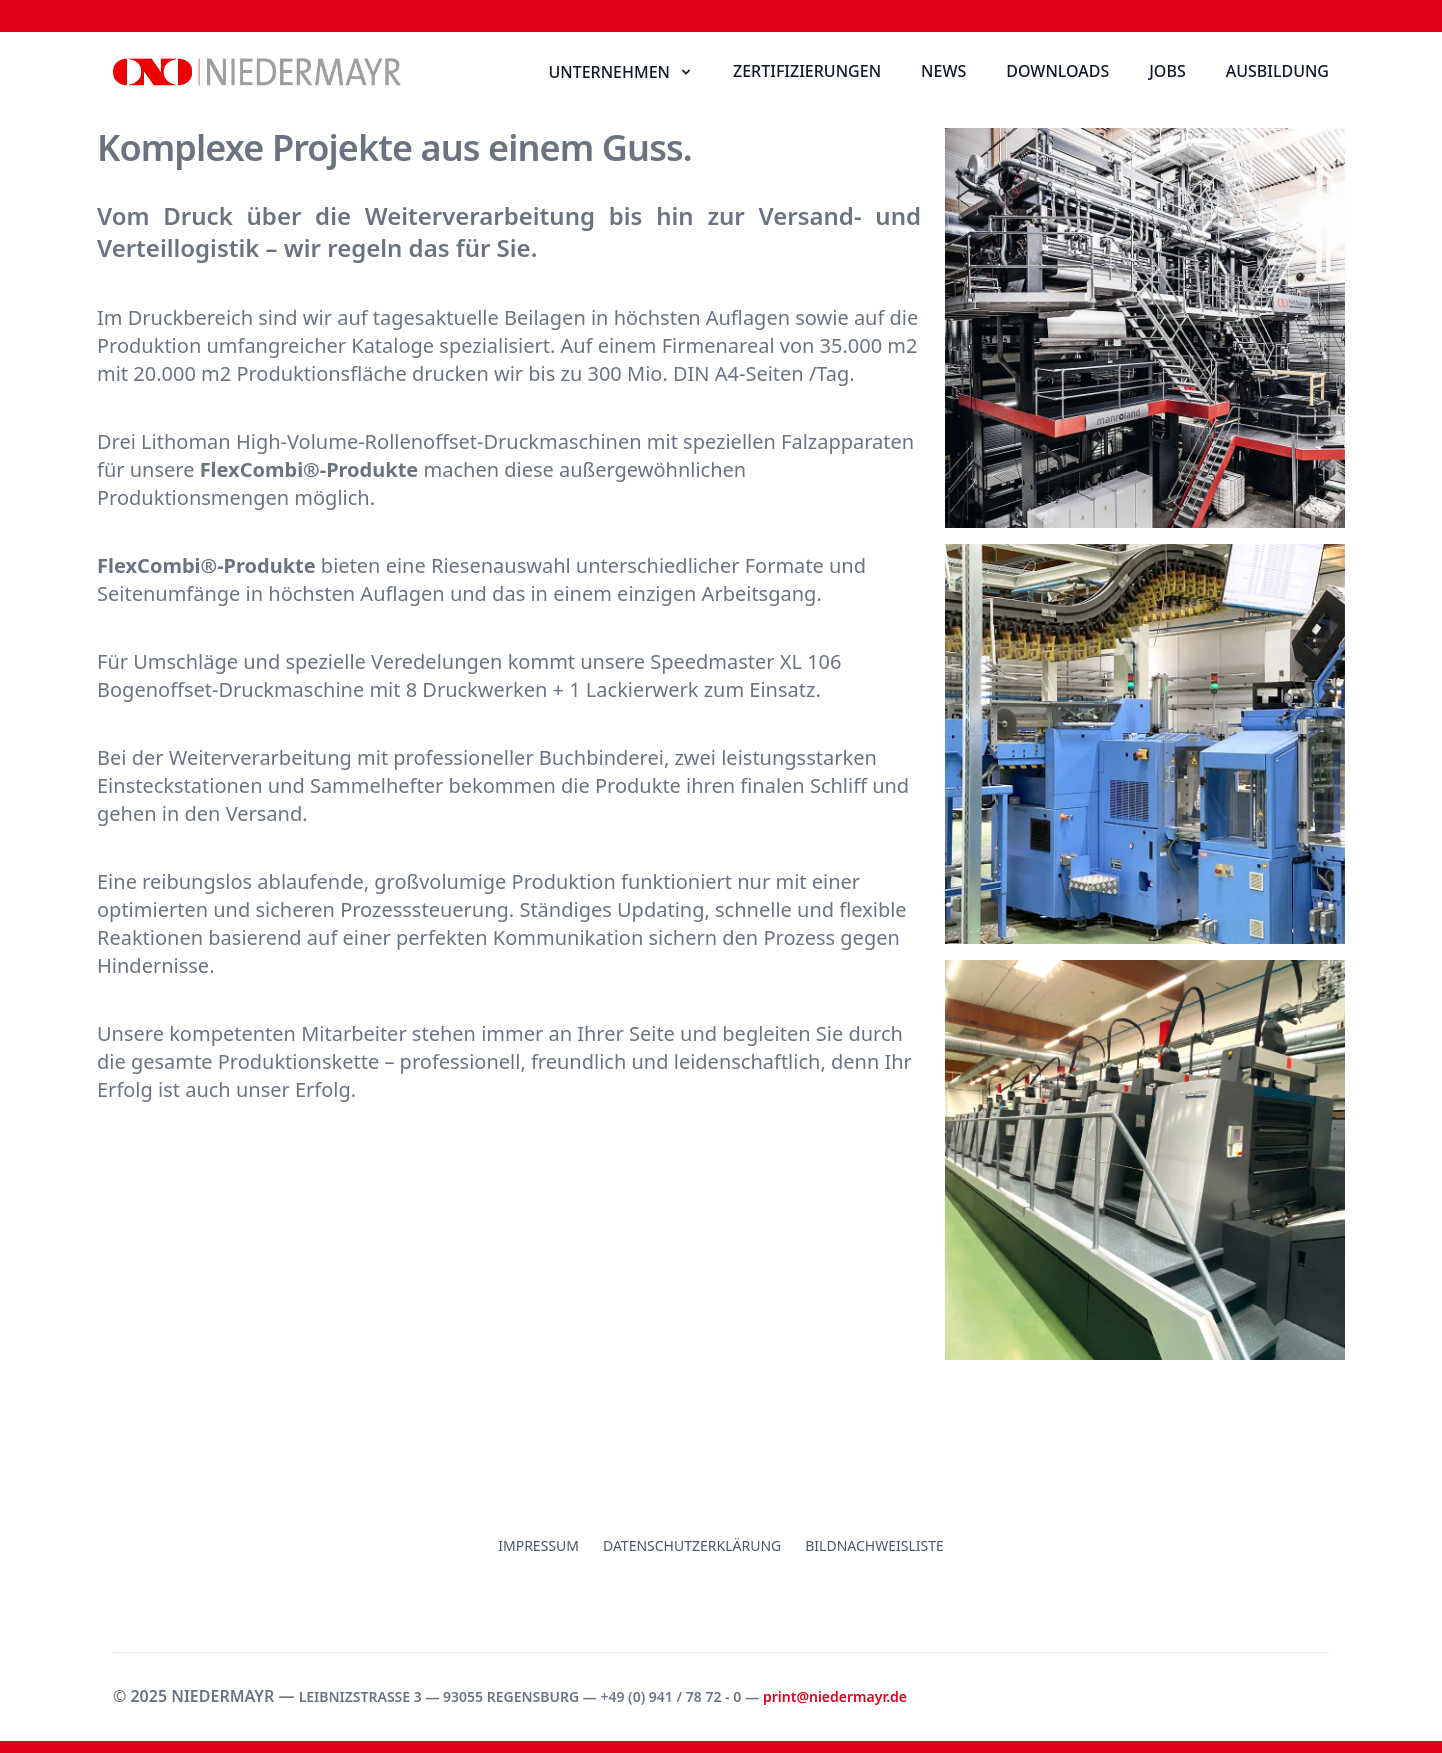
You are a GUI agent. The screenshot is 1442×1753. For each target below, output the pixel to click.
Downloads (1057, 71)
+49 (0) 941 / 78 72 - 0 (670, 1696)
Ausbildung (1277, 71)
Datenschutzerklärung (692, 1545)
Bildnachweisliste (874, 1545)
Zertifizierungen (807, 71)
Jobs (1167, 71)
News (943, 71)
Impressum (538, 1545)
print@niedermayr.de (835, 1696)
